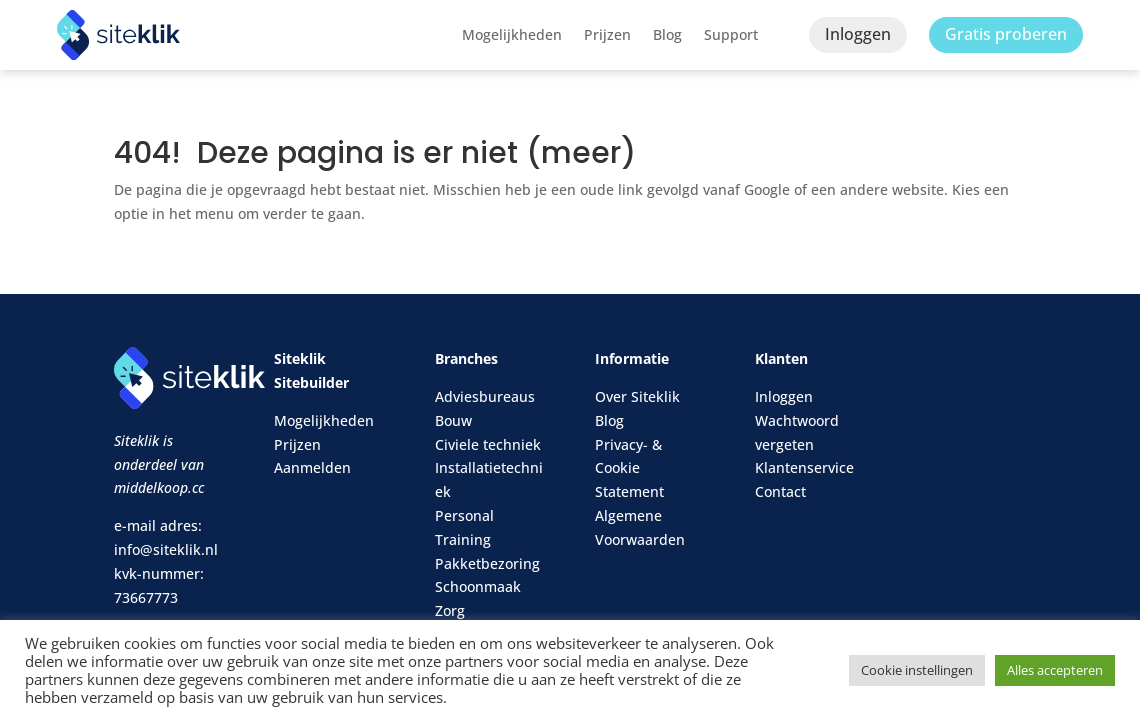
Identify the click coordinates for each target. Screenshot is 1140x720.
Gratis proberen (1006, 34)
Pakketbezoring (487, 563)
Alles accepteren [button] (1055, 670)
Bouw (453, 420)
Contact (780, 491)
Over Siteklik (637, 396)
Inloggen (858, 34)
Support (731, 34)
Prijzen (607, 34)
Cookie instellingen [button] (917, 670)
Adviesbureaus (485, 396)
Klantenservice (804, 467)
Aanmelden (312, 467)
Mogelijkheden (512, 34)
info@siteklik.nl (166, 549)
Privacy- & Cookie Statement (629, 468)
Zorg (450, 610)
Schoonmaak (478, 586)
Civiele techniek (488, 444)
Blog (667, 34)
